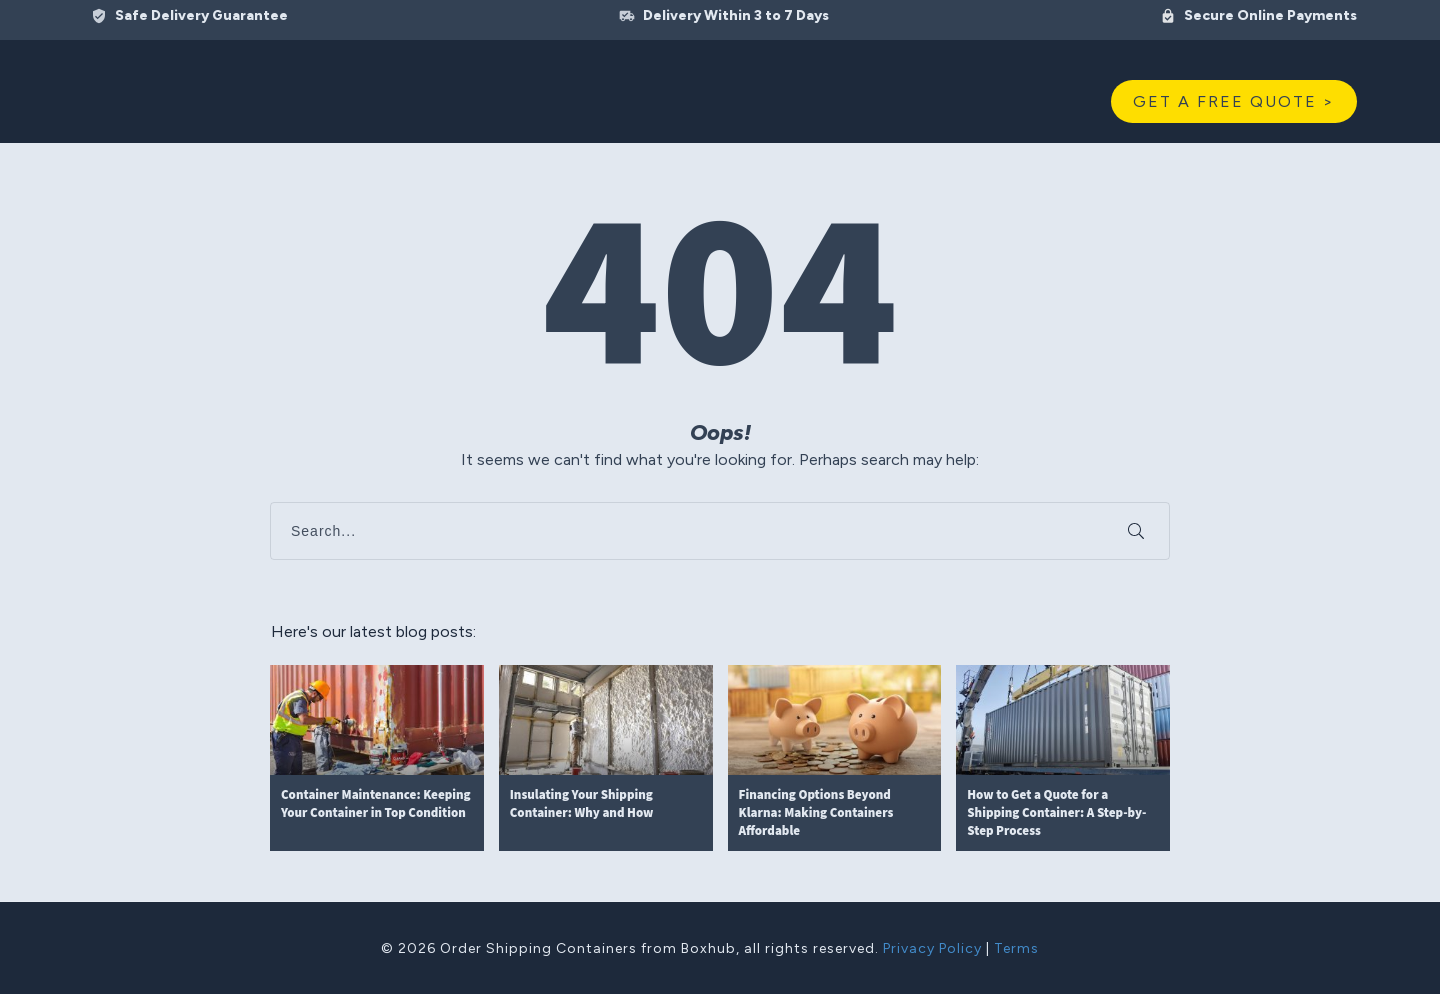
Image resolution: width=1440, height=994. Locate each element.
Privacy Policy (932, 948)
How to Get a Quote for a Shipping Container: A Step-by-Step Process (1063, 758)
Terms (1016, 948)
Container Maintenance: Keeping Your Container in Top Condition (377, 758)
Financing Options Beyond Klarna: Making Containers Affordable (835, 758)
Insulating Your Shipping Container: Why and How (606, 758)
